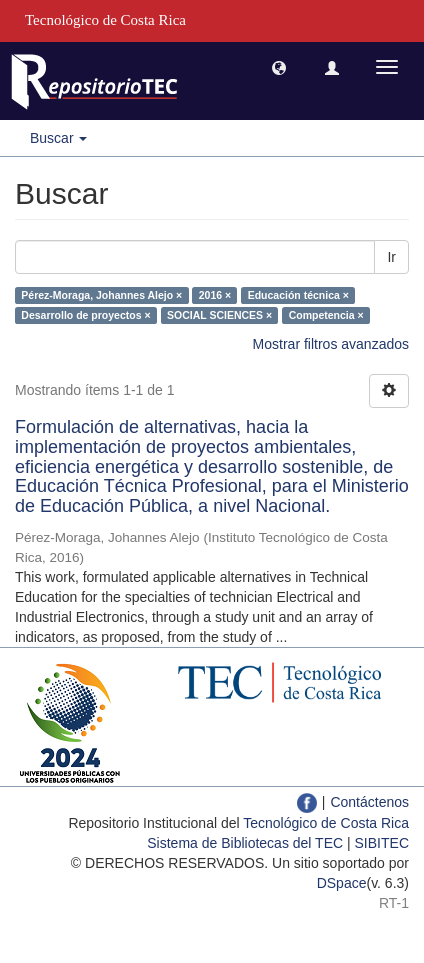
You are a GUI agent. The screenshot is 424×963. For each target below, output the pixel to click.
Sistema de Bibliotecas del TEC (245, 843)
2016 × (215, 295)
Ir (391, 257)
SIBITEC (382, 843)
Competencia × (326, 315)
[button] (279, 67)
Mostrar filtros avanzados (331, 344)
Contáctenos (369, 802)
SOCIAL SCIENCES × (219, 315)
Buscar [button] (58, 138)
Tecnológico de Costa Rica (326, 823)
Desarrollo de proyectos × (85, 315)
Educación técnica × (298, 295)
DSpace (342, 883)
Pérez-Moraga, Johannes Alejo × (101, 295)
